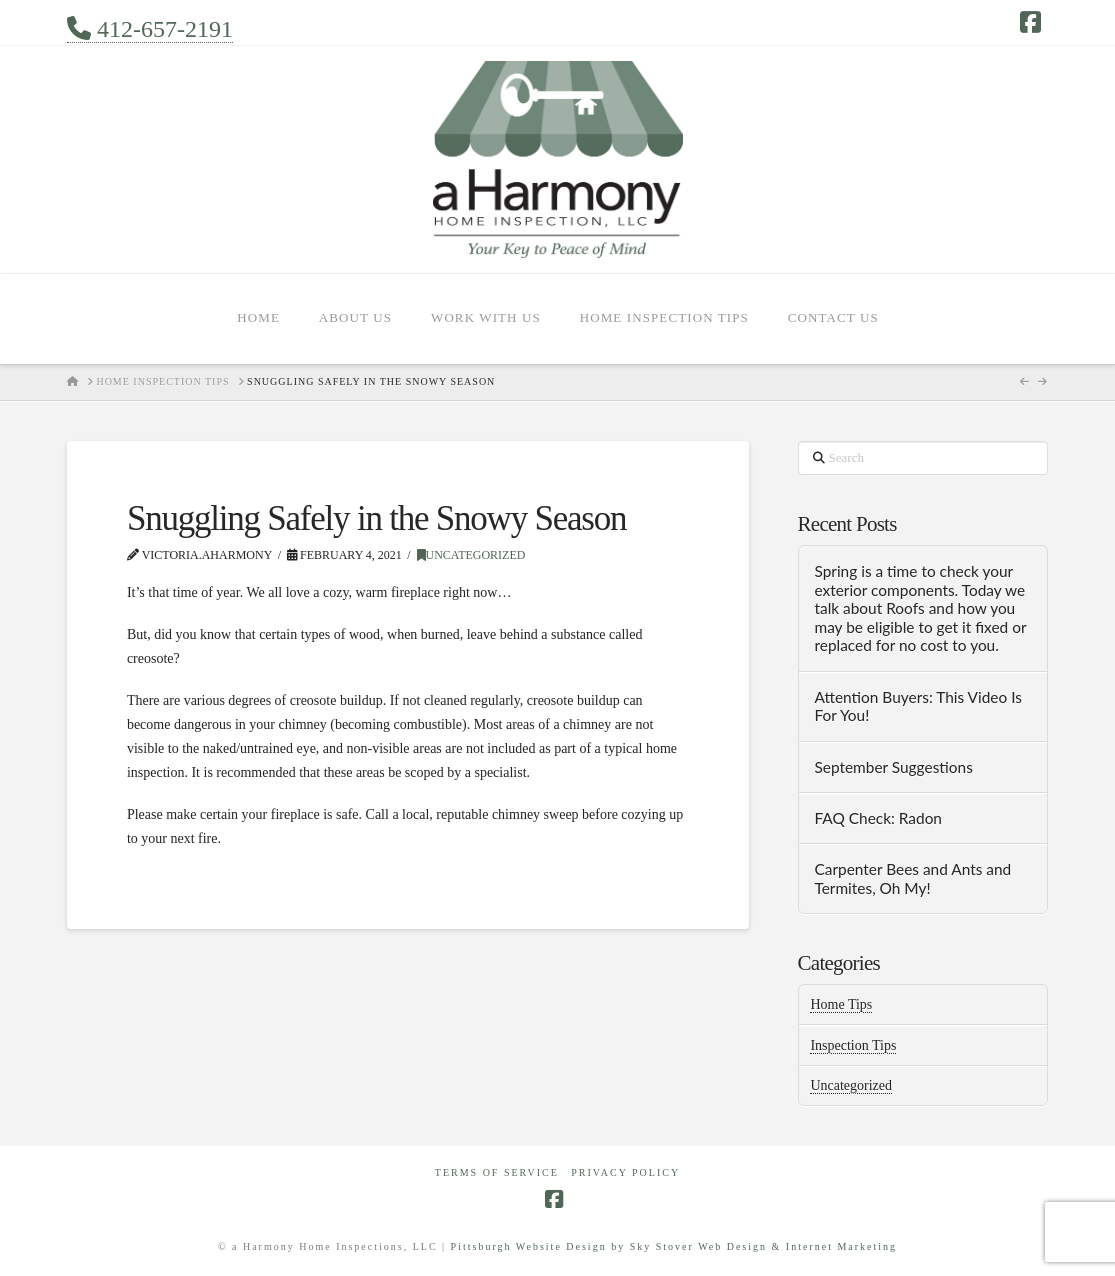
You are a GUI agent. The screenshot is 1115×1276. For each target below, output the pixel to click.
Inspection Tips (853, 1045)
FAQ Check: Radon (878, 818)
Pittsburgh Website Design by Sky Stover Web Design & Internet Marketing (674, 1246)
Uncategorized (471, 555)
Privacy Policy (625, 1172)
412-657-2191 (150, 29)
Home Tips (841, 1004)
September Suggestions (893, 767)
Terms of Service (497, 1172)
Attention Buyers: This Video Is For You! (918, 706)
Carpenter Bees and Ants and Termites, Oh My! (912, 878)
